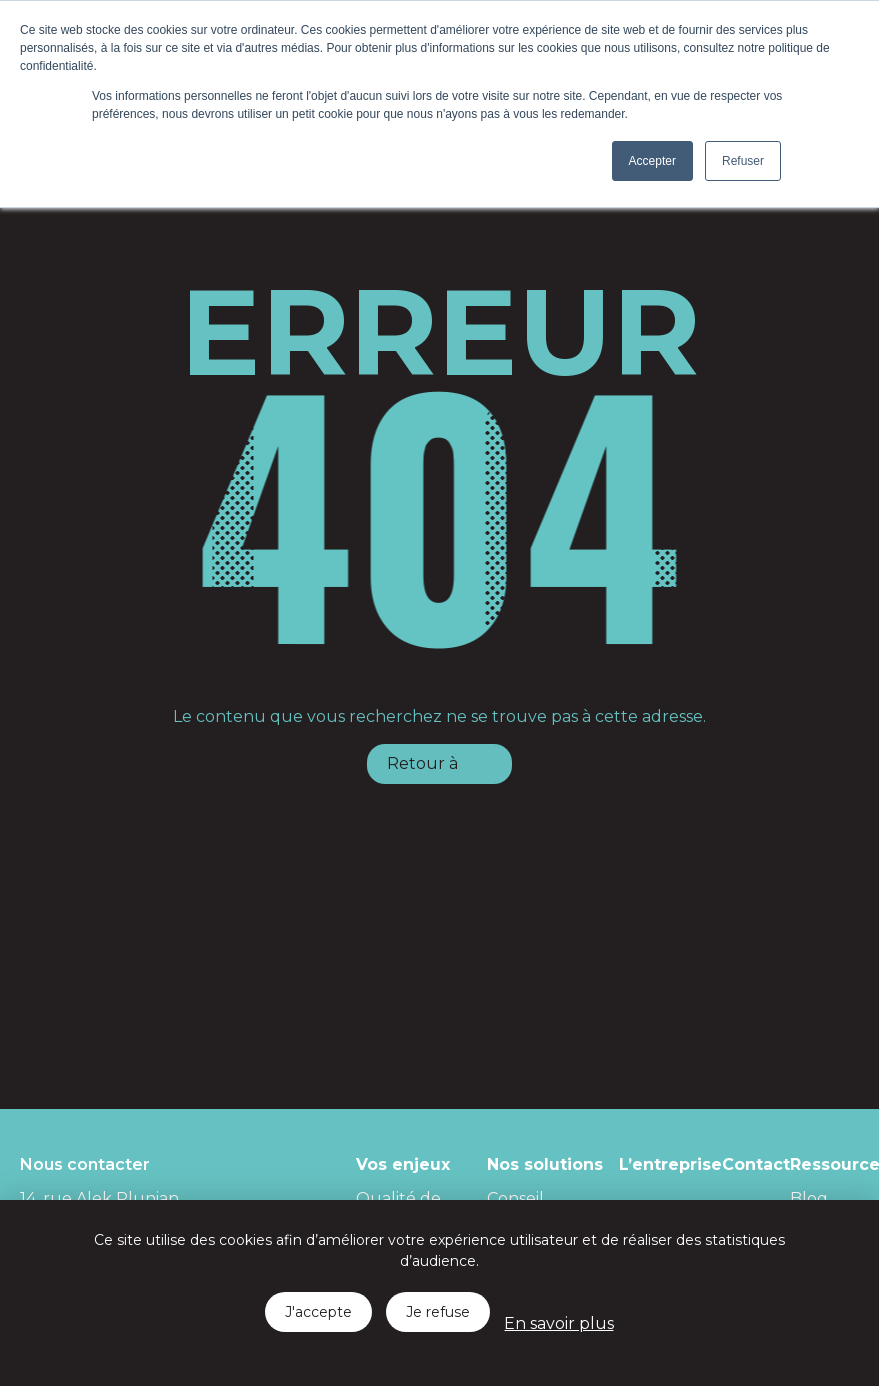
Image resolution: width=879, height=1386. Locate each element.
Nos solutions (545, 1164)
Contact (756, 1164)
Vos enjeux (403, 1164)
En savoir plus (558, 1323)
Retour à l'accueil (422, 769)
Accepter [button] (652, 161)
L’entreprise (670, 1164)
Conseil (515, 1198)
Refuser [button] (743, 161)
